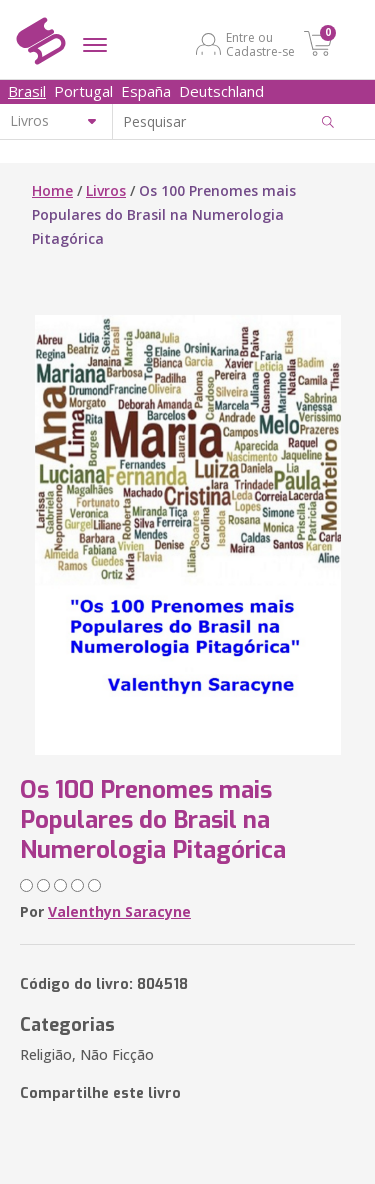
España (146, 91)
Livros (106, 190)
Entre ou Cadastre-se (260, 44)
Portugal (83, 91)
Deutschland (221, 91)
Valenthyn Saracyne (119, 911)
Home (52, 190)
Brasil (27, 91)
